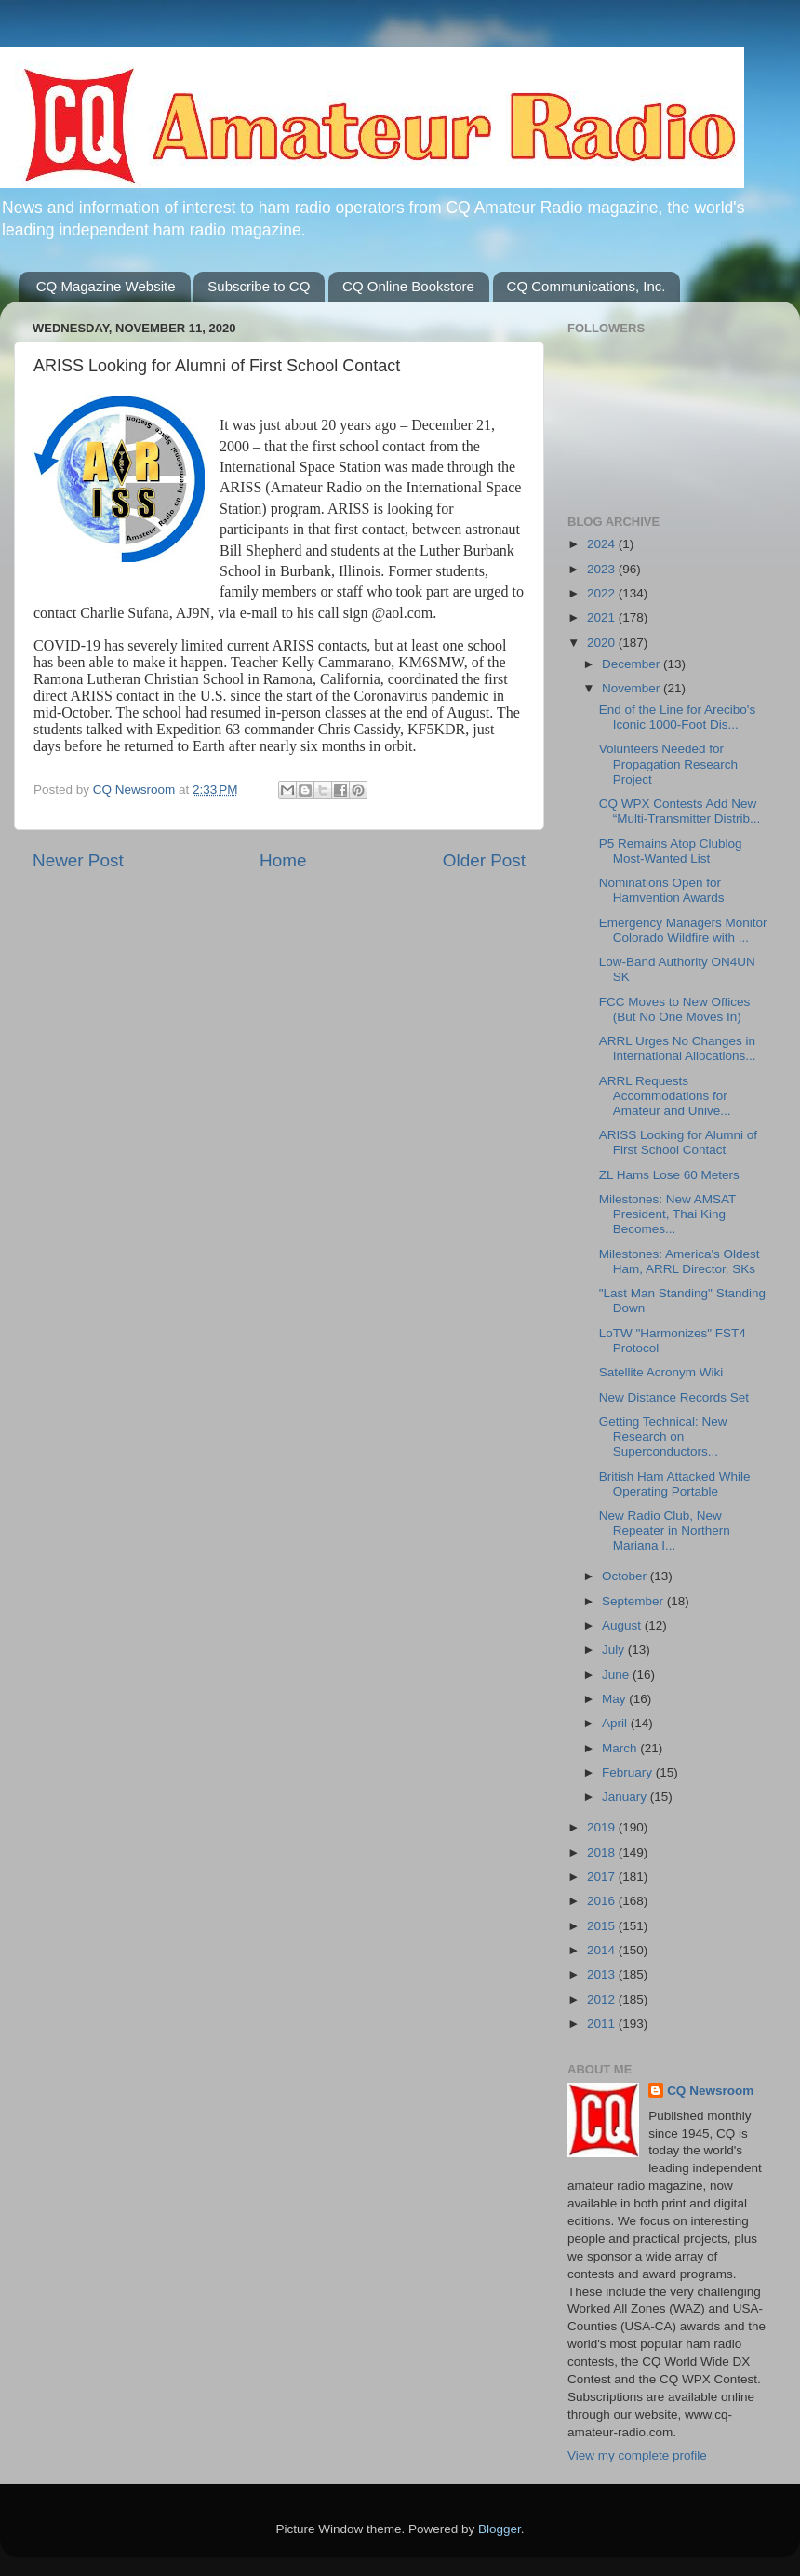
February (629, 1772)
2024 (603, 544)
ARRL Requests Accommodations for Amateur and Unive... (665, 1096)
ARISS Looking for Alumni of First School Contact (678, 1142)
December (632, 664)
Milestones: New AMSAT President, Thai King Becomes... (667, 1214)
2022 (603, 593)
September (634, 1601)
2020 (603, 643)
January (626, 1797)
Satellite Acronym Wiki (661, 1372)
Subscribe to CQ (258, 286)
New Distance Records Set (674, 1397)
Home (283, 860)
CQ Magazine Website (106, 286)
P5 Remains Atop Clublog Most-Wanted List (670, 851)
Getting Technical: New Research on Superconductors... (663, 1436)
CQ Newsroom (710, 2091)
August (623, 1625)
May (615, 1699)
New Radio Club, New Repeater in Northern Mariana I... (664, 1530)
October (626, 1576)
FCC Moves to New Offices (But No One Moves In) (675, 1009)
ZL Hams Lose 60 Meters (669, 1175)
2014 (603, 1950)
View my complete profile (637, 2455)
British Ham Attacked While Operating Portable (675, 1483)
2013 (603, 1974)
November (632, 688)
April (616, 1723)
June (617, 1675)
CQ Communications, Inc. (586, 286)
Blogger (499, 2529)
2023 (603, 569)
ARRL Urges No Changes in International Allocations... (677, 1048)
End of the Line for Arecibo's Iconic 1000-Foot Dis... (677, 717)
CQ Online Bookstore (408, 286)
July (615, 1650)
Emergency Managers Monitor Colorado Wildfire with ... (683, 930)
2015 (603, 1926)
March (621, 1748)
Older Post (484, 860)
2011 (603, 2024)
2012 (603, 1999)
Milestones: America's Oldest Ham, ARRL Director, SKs (679, 1261)
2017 (603, 1877)
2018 (603, 1852)
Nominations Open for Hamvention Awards (662, 890)
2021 (603, 617)
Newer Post (78, 860)
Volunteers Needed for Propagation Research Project (668, 763)
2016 (603, 1901)
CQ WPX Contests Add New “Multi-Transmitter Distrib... (680, 811)
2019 (603, 1827)
